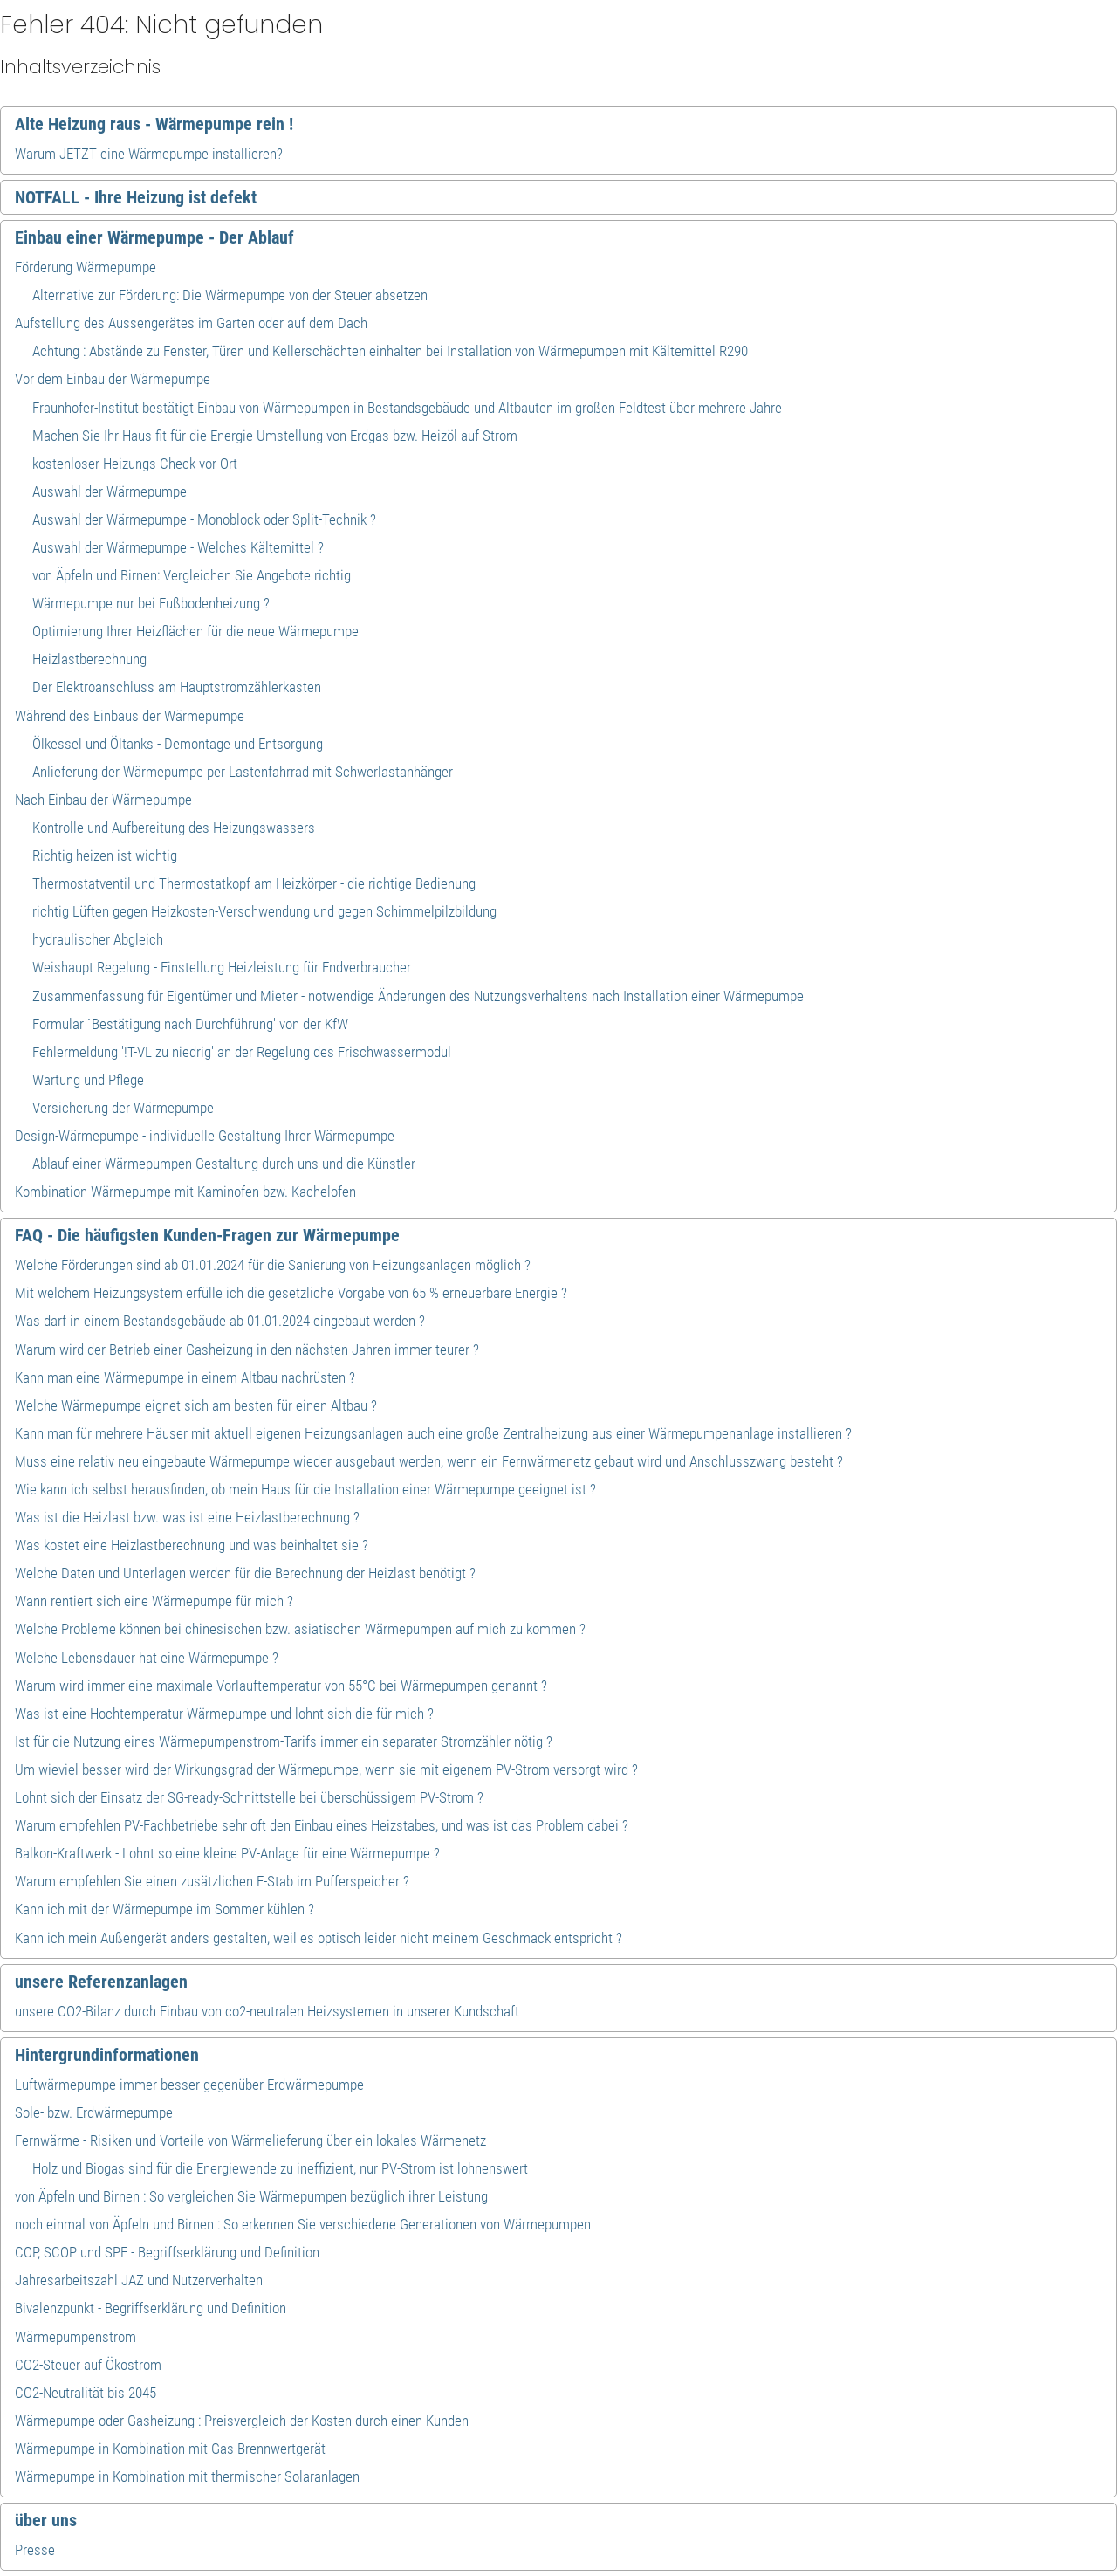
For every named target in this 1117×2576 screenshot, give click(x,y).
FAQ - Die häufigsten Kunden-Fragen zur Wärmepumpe (207, 1235)
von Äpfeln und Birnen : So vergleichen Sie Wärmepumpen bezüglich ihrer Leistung (251, 2196)
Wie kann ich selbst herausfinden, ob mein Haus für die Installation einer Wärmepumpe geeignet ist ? (305, 1489)
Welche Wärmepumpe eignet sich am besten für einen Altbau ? (196, 1405)
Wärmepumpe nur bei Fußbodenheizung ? (151, 603)
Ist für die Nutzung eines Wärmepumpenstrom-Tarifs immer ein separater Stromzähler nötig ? (283, 1741)
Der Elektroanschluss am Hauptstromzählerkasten (176, 687)
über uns (46, 2520)
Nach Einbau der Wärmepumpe (103, 799)
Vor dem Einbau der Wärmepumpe (112, 379)
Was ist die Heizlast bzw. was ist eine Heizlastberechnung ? (187, 1517)
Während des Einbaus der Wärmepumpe (129, 716)
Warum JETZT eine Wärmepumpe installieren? (149, 153)
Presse (35, 2550)
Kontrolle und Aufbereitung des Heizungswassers (173, 827)
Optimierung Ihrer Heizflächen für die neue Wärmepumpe (195, 631)
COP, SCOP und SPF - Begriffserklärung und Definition (167, 2252)
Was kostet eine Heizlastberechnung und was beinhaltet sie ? (191, 1545)
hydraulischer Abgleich (97, 939)
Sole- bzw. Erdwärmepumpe (94, 2112)
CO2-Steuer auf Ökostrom (88, 2364)
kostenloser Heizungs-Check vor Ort (134, 463)
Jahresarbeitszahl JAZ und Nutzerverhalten (139, 2280)
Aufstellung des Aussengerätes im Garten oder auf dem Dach (191, 323)
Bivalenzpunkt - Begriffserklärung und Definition (150, 2308)
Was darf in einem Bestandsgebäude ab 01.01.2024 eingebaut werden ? (220, 1320)
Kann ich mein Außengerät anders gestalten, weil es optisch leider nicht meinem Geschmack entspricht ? (318, 1938)
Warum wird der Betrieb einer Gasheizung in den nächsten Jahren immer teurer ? (247, 1349)
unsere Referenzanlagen (101, 1981)
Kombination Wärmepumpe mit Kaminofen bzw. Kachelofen (185, 1191)
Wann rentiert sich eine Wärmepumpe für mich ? (154, 1601)
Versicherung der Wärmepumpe (123, 1107)
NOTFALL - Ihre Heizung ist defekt (136, 197)
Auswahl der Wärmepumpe (109, 491)
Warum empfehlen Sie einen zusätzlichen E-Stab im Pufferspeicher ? (212, 1881)
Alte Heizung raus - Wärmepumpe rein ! (154, 123)
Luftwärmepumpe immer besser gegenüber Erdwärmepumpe (189, 2084)
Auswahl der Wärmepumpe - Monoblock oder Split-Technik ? (204, 519)
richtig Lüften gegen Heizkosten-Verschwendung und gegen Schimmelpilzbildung (264, 911)
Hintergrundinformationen (107, 2054)
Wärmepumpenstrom (75, 2337)
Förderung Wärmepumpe (85, 267)
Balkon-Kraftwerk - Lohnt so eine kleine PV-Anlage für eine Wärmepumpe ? (227, 1853)
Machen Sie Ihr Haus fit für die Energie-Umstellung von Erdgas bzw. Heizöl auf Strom (274, 435)
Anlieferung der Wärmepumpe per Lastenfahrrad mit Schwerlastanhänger (242, 771)
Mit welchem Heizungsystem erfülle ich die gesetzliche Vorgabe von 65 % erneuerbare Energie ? (291, 1293)
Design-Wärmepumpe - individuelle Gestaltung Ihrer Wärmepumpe (204, 1135)
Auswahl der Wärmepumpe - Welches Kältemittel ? (178, 547)
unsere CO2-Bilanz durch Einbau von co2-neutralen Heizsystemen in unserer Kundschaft (267, 2011)
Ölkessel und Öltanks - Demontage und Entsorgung (177, 743)
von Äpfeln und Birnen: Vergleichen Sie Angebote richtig (191, 575)
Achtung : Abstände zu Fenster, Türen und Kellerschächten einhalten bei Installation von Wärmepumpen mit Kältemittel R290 (390, 351)
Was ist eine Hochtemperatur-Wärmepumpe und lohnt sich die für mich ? (224, 1713)
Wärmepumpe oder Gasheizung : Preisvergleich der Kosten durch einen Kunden (242, 2420)
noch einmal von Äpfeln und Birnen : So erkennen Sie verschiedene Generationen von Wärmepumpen (303, 2224)
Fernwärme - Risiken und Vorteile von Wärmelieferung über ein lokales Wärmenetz (250, 2140)
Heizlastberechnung (89, 659)
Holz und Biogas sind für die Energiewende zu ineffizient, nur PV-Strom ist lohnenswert (280, 2168)
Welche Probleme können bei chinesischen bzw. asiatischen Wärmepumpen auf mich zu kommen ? (300, 1629)
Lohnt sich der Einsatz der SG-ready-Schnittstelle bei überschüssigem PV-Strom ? (249, 1797)
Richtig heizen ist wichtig (104, 855)
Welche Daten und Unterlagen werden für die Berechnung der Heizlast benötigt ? (245, 1573)
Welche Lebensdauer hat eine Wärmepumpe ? (146, 1657)
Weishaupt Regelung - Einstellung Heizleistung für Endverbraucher (221, 967)
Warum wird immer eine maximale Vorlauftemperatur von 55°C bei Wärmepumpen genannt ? (281, 1685)
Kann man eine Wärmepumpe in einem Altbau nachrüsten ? (185, 1377)
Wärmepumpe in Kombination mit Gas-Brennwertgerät (170, 2448)
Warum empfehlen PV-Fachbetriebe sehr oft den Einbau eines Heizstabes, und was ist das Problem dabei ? (321, 1825)
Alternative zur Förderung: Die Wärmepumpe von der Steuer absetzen (230, 295)
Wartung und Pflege (88, 1080)
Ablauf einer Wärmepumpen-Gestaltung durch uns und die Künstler (223, 1163)
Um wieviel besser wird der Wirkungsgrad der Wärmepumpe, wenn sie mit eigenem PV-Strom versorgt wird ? (326, 1769)
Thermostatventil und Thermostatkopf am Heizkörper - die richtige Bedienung (254, 883)
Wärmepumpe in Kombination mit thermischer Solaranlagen (187, 2476)
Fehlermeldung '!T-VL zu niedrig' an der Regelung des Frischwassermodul (241, 1052)
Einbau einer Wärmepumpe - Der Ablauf (154, 237)
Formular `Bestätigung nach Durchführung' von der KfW (190, 1024)
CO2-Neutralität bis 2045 (85, 2392)
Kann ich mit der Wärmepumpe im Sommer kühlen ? (164, 1909)
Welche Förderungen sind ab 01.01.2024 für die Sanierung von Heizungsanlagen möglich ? (273, 1265)
